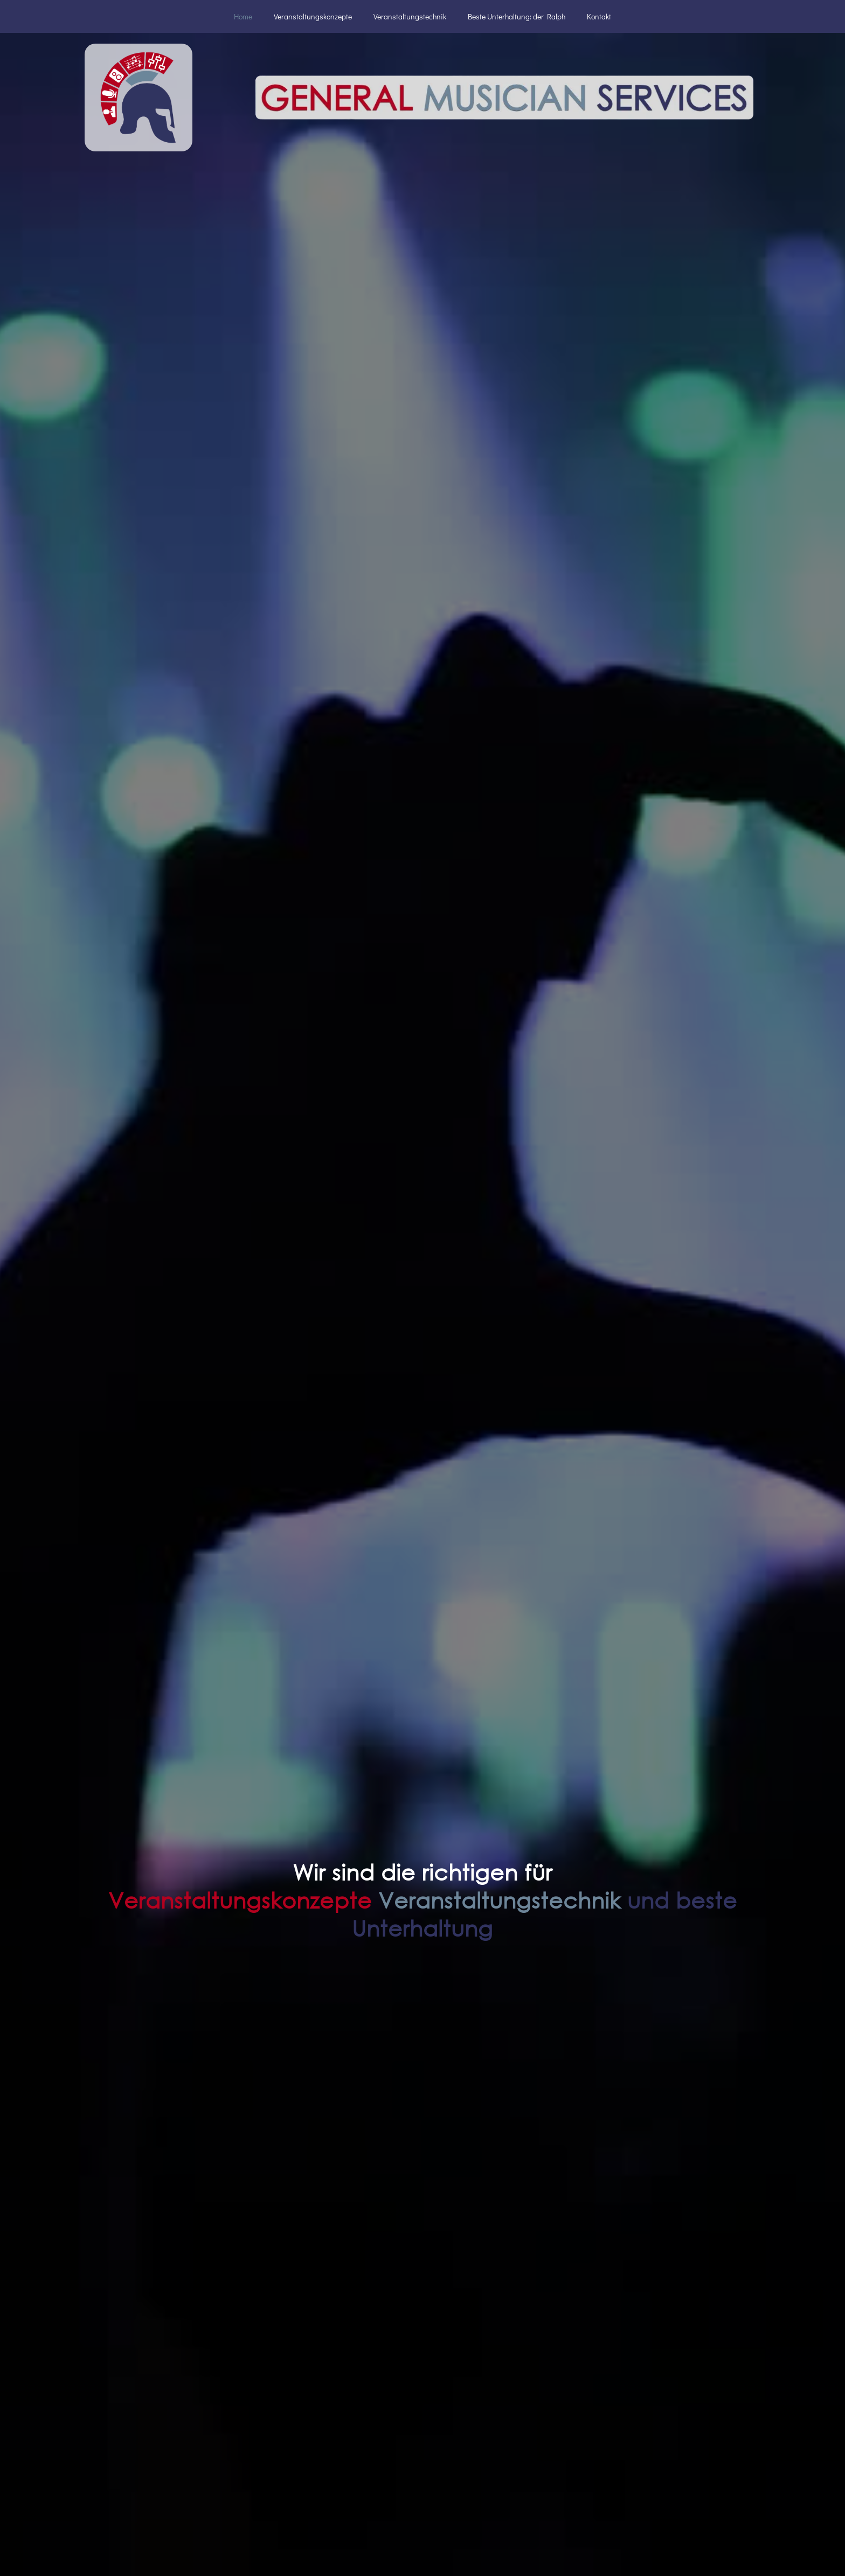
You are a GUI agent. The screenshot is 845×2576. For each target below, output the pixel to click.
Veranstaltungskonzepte (313, 16)
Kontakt (599, 16)
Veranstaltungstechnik (409, 16)
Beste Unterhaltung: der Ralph (516, 16)
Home (243, 16)
